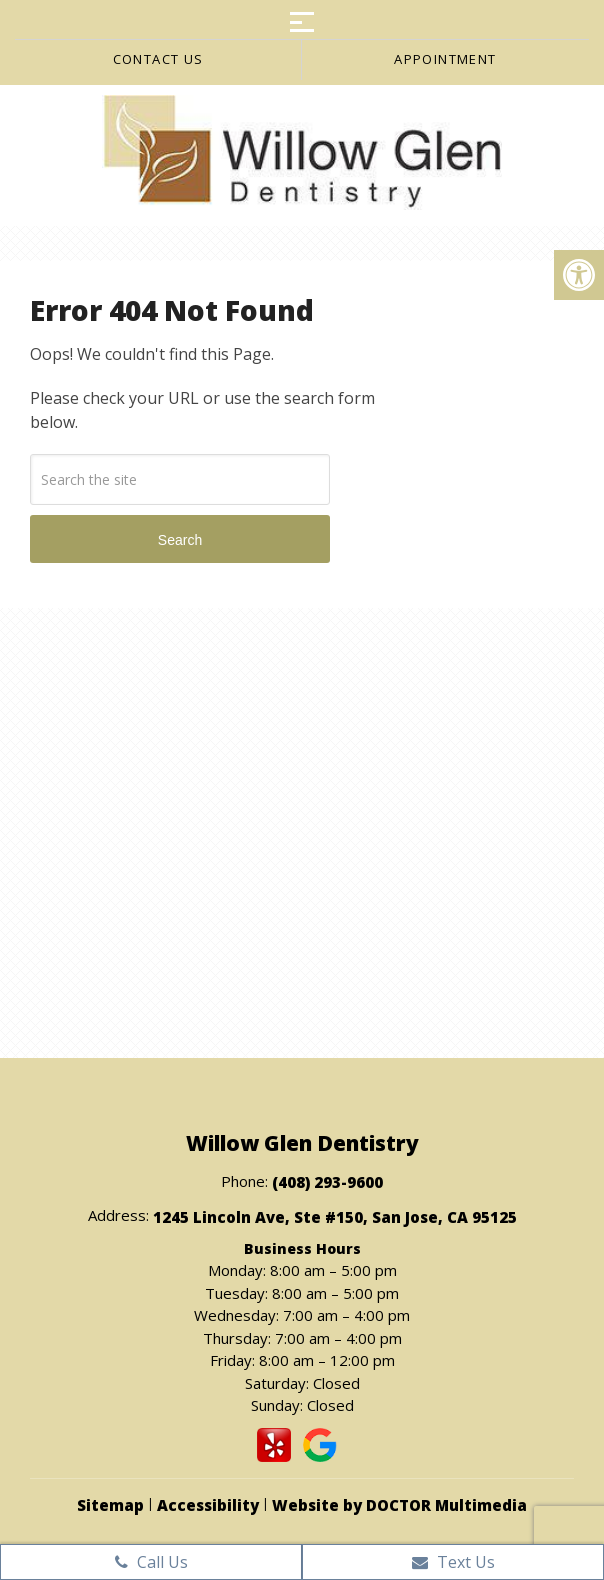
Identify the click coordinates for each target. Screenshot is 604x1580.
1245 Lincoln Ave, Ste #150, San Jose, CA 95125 (335, 1217)
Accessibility (208, 1505)
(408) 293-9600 (327, 1182)
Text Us (453, 1562)
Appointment (445, 59)
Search (180, 540)
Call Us (151, 1562)
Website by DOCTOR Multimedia (399, 1505)
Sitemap (110, 1505)
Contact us (158, 59)
